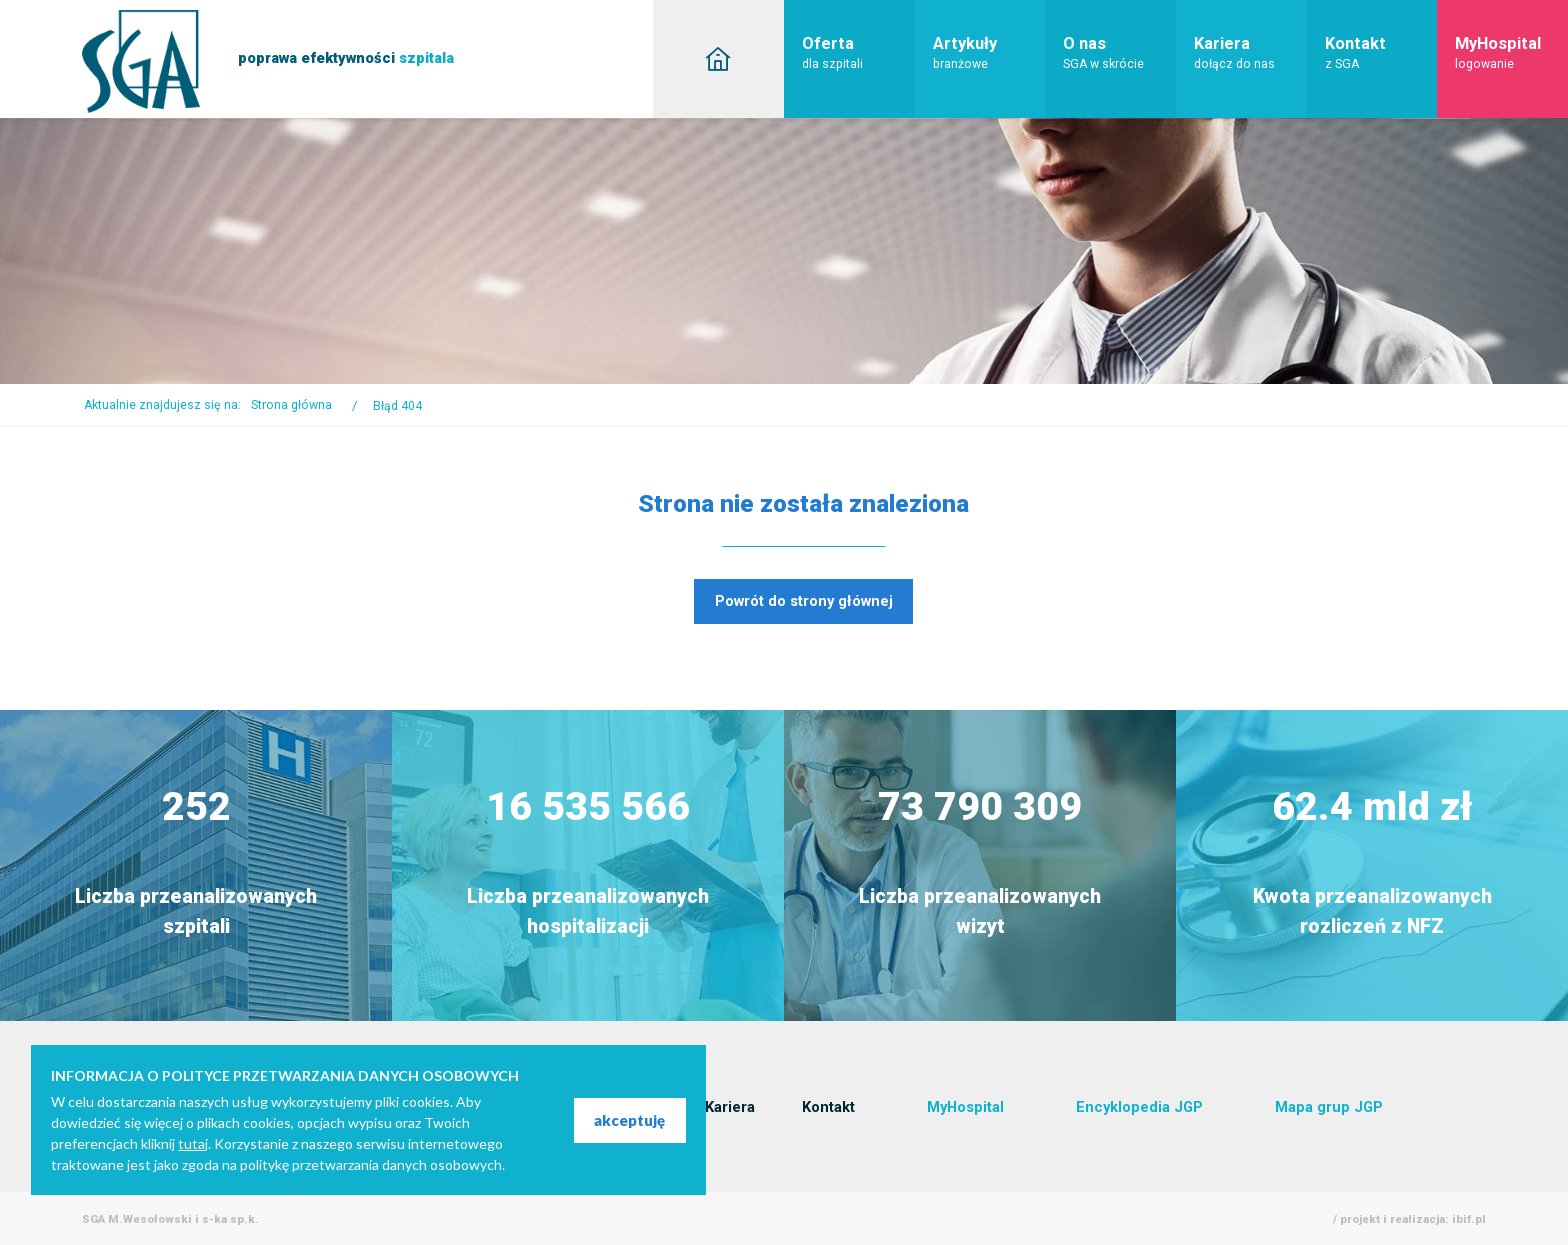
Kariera (1250, 52)
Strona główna (291, 405)
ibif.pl (1469, 1219)
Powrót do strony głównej (804, 601)
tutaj (193, 1143)
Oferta (858, 52)
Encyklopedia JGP (1139, 1107)
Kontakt (1381, 52)
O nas (1119, 52)
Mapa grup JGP (1329, 1107)
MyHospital (1511, 52)
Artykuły (989, 52)
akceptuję (629, 1120)
